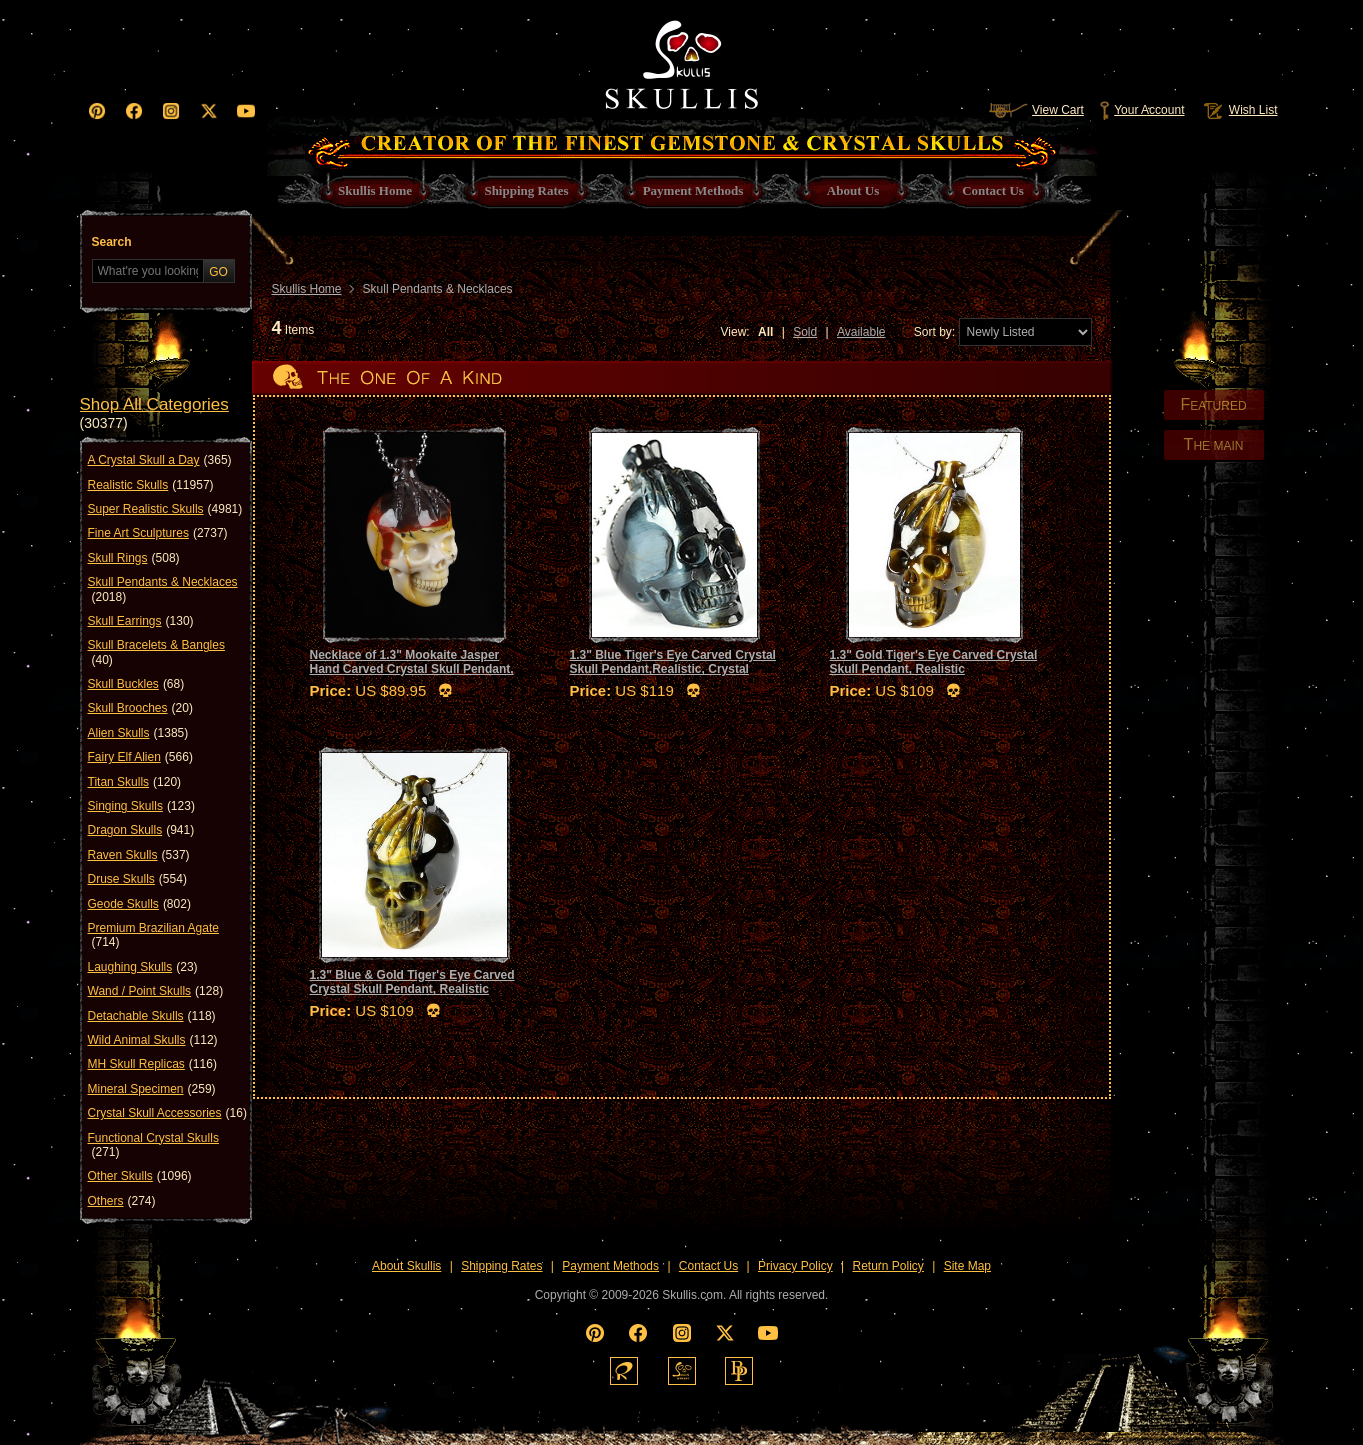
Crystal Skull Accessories (167, 1113)
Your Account (1141, 110)
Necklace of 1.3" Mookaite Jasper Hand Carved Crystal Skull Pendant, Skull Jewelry (412, 669)
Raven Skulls (139, 855)
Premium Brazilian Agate (153, 935)
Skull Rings (134, 558)
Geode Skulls (139, 904)
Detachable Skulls (152, 1016)
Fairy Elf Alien (140, 757)
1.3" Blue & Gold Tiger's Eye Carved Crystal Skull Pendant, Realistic (412, 982)
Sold (805, 332)
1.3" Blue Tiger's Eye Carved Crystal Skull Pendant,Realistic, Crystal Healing (673, 669)
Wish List (1239, 110)
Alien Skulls (138, 733)
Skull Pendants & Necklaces (163, 589)
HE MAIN (1214, 444)
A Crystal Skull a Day (160, 460)
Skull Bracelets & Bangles (156, 652)
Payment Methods (610, 1266)
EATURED (1213, 404)
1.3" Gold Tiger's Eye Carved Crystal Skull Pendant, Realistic (934, 662)
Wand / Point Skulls (156, 991)
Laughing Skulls (143, 967)
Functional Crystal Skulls (153, 1145)
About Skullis (406, 1266)
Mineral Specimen (152, 1089)
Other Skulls (140, 1176)
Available (861, 332)
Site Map (967, 1266)
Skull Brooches (140, 708)
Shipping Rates (501, 1266)
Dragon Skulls (141, 830)
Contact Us (708, 1266)
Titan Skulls (135, 782)
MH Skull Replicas (152, 1064)
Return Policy (887, 1266)
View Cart (1036, 110)
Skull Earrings (141, 621)
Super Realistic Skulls (165, 509)
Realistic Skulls (151, 485)
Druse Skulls (137, 879)
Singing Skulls (141, 806)
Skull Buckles (136, 684)
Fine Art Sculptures (158, 533)
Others (122, 1201)
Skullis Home (307, 289)
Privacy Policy (795, 1266)
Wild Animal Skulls (153, 1040)
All (765, 332)
